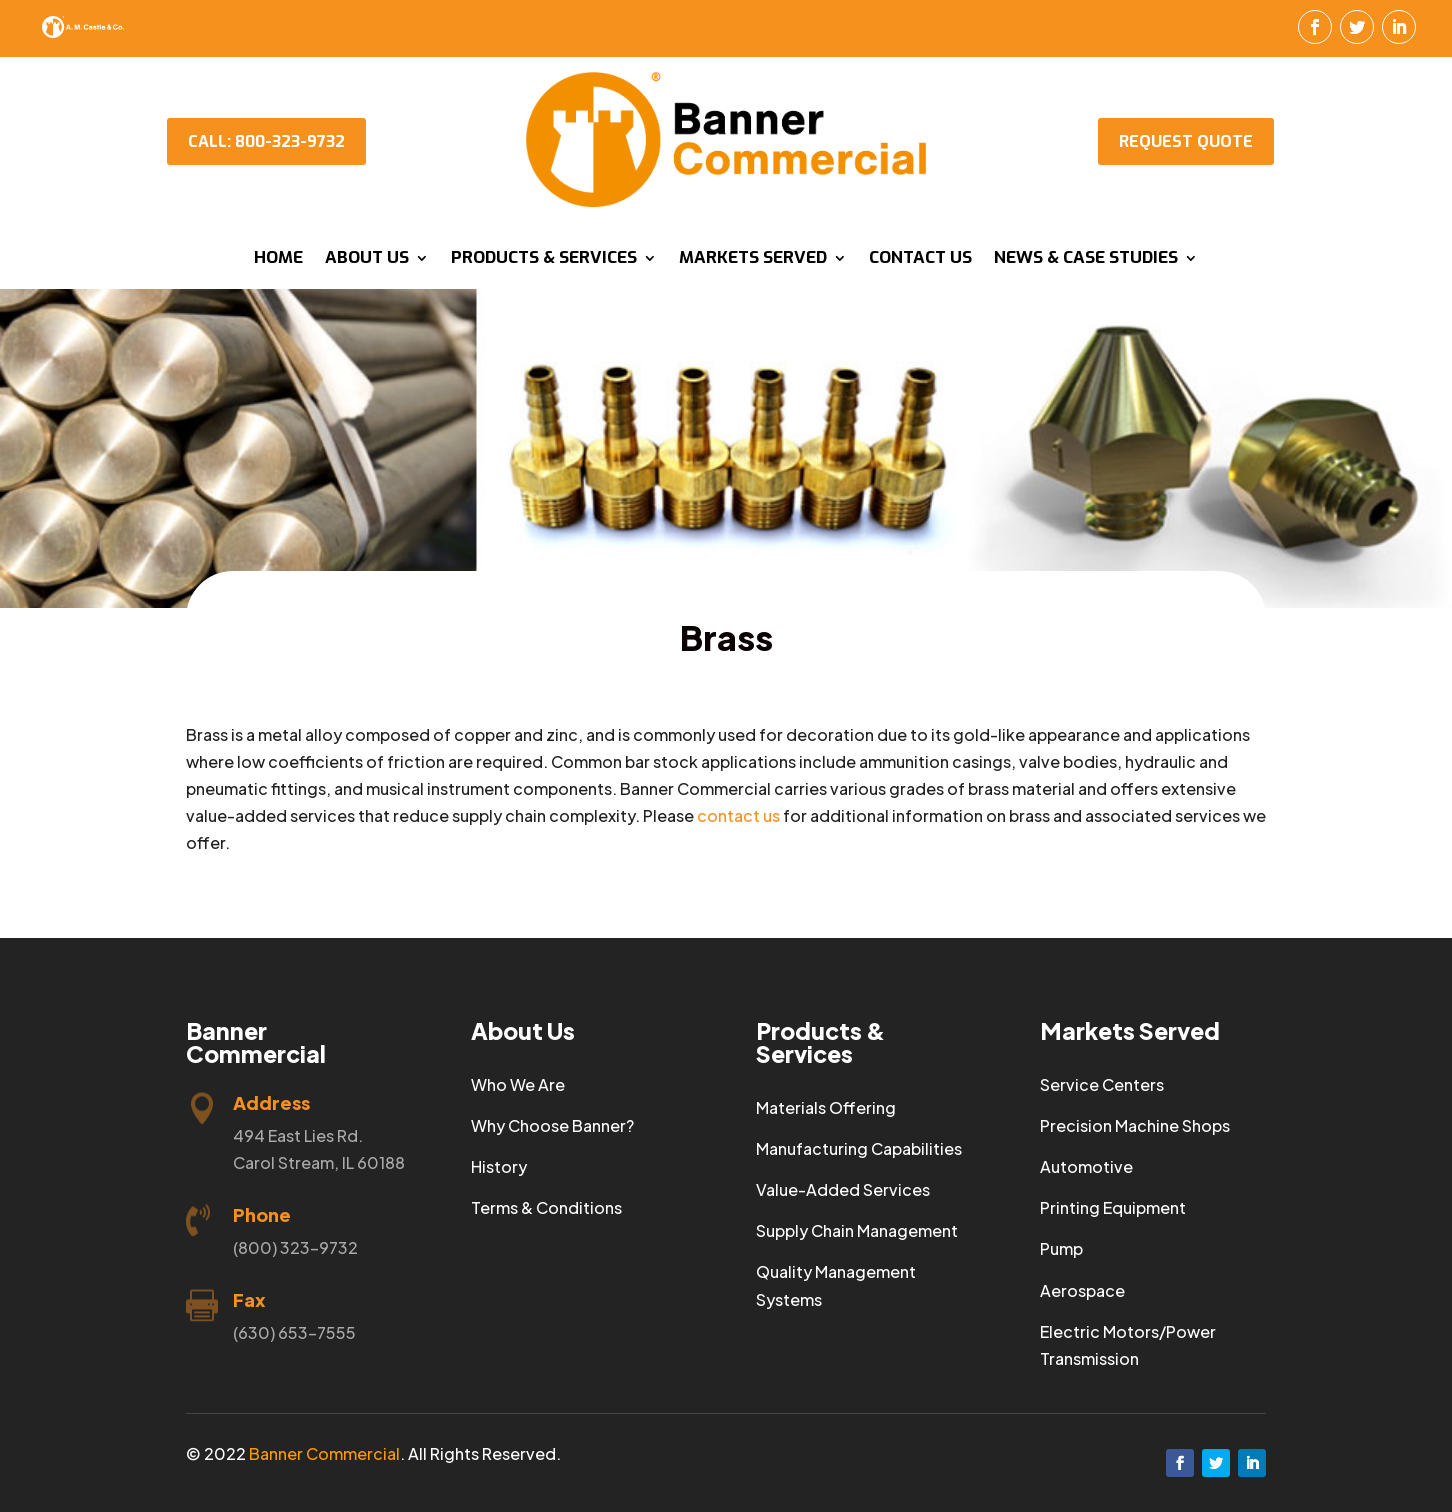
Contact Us (920, 260)
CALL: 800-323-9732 (266, 141)
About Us (367, 260)
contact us (738, 815)
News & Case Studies (1086, 260)
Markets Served (753, 260)
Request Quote (1186, 141)
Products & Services (544, 260)
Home (278, 260)
